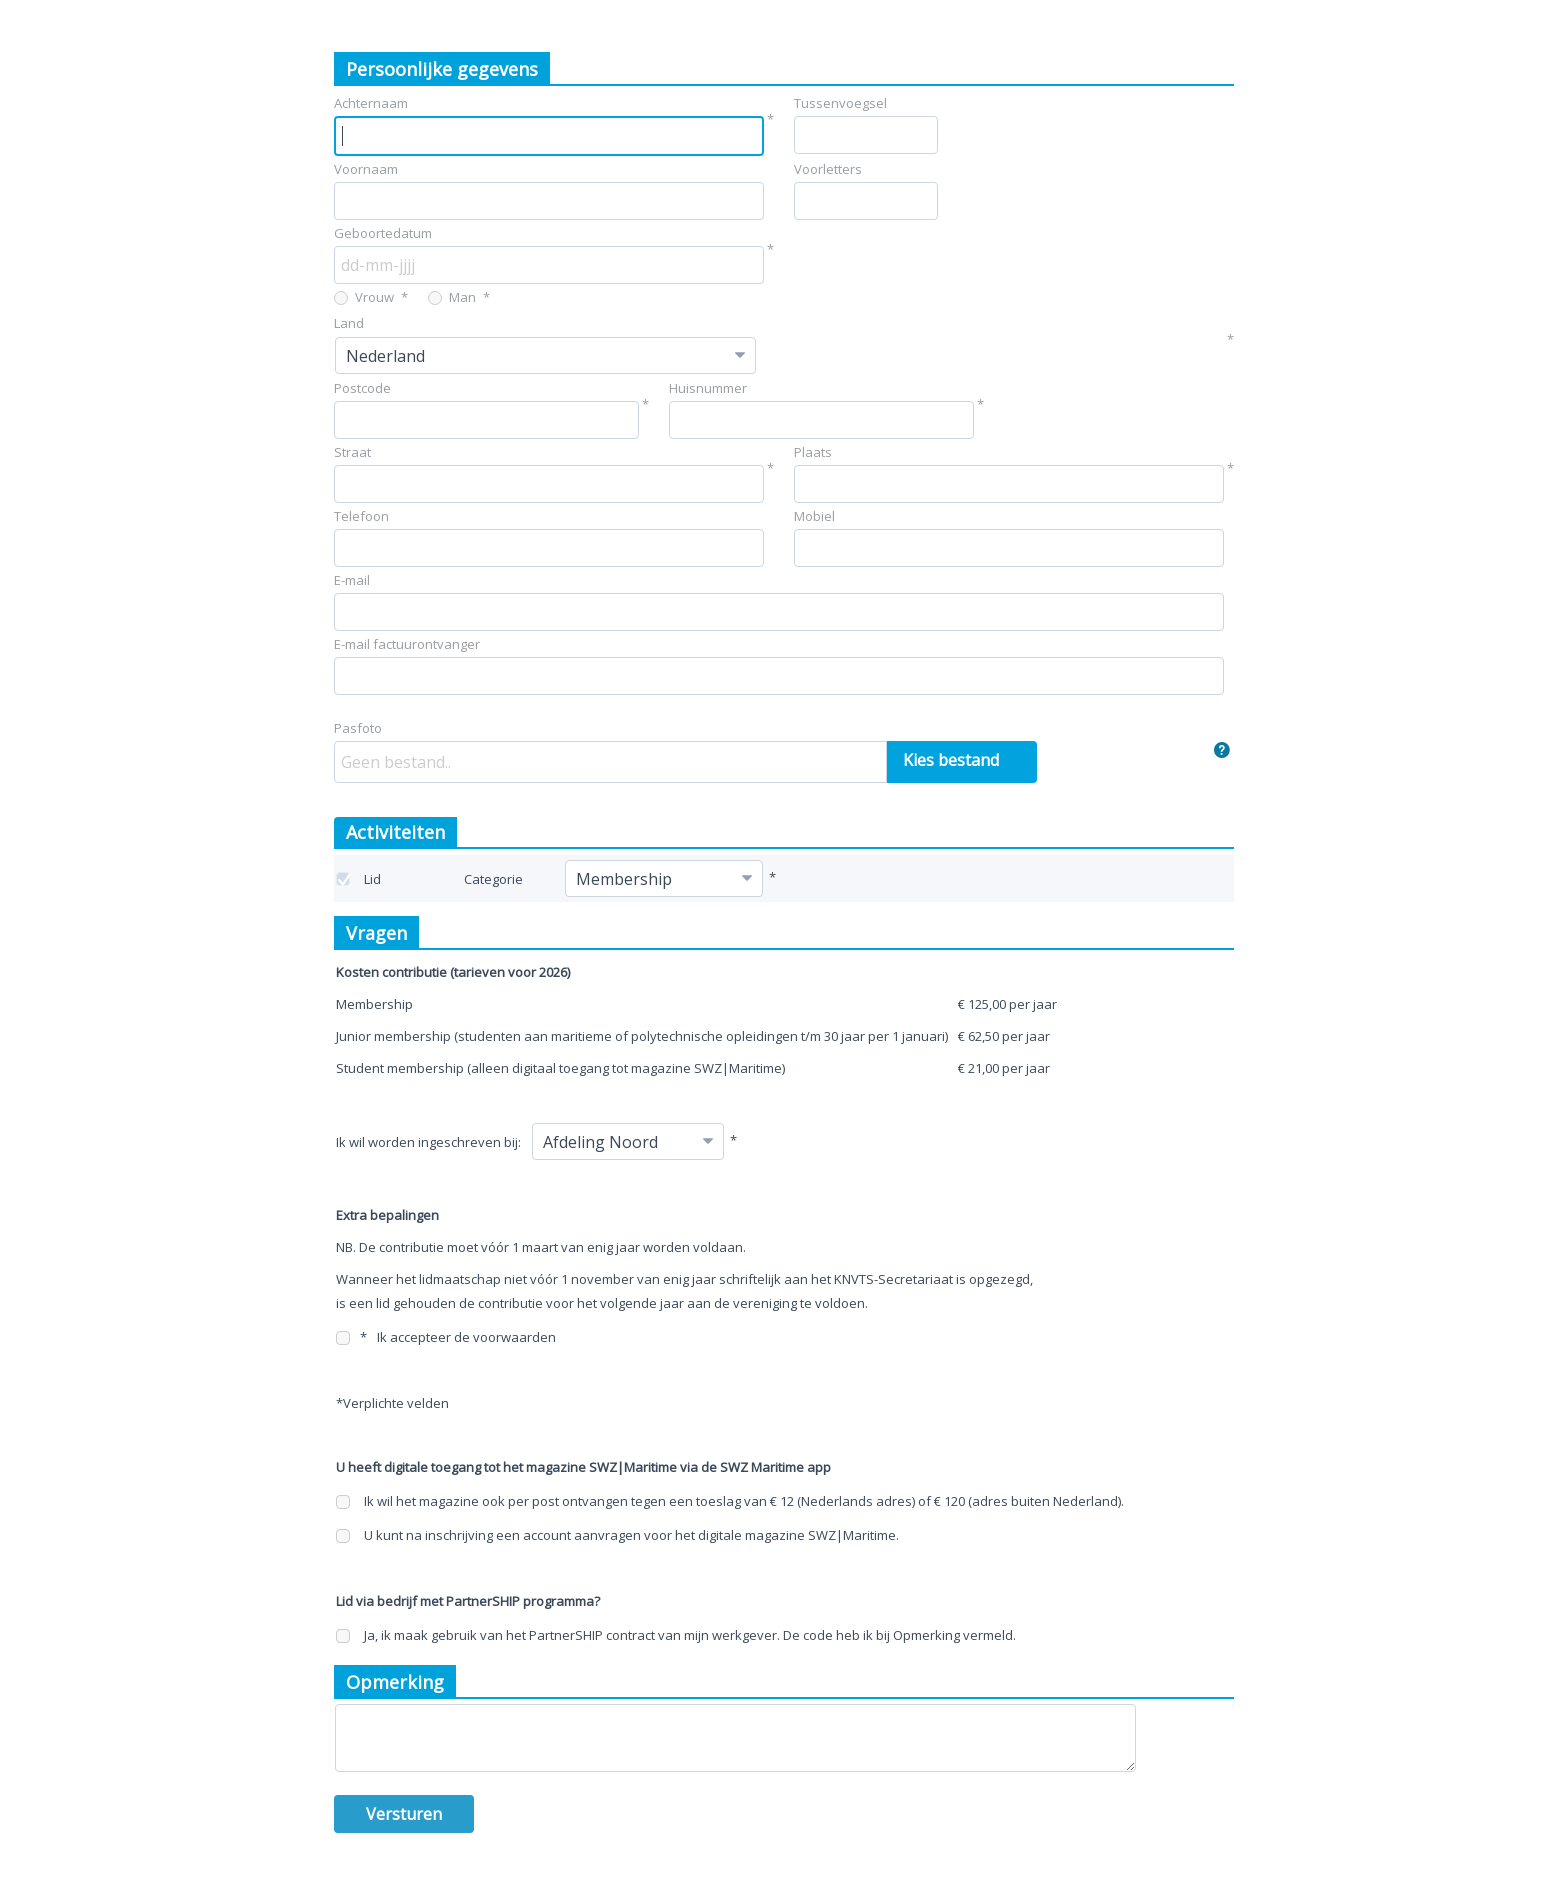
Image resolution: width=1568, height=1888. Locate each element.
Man (452, 297)
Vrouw (364, 297)
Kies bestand (951, 760)
